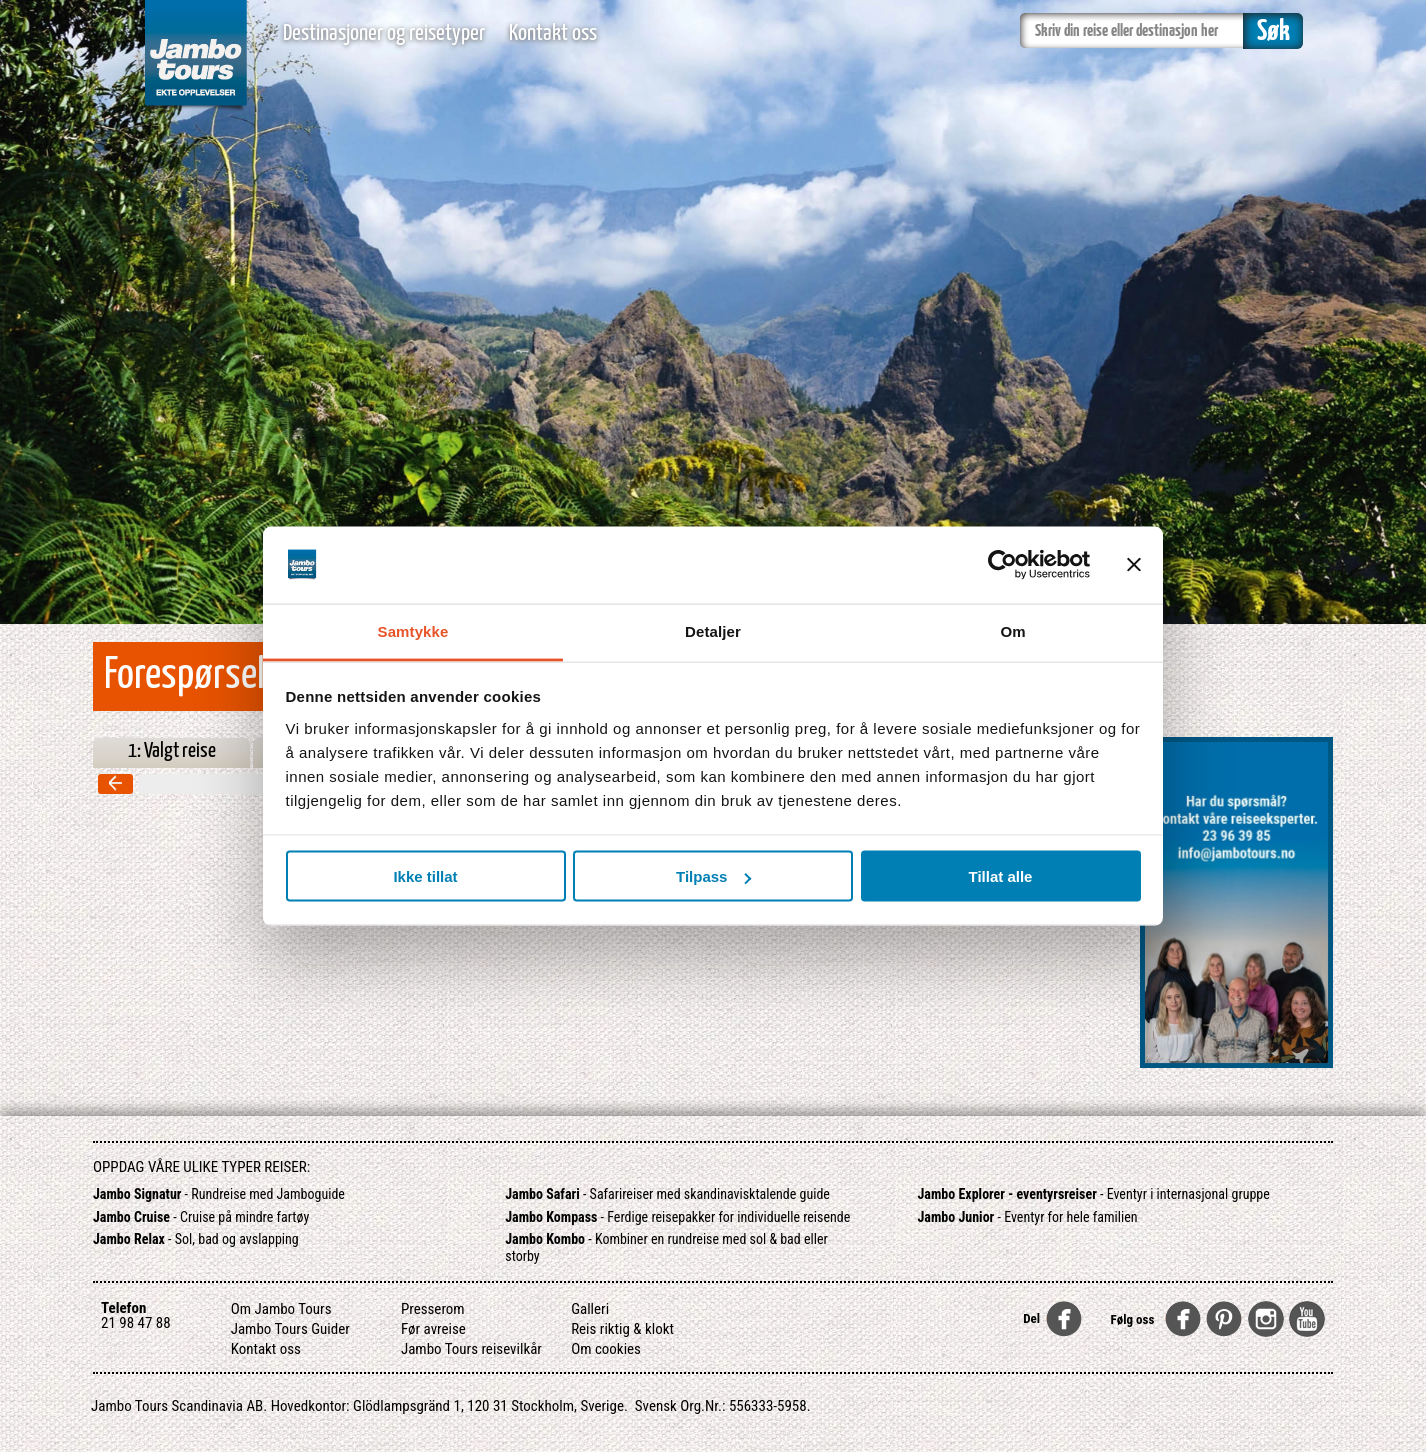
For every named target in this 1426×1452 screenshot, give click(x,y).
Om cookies (606, 1349)
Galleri (590, 1309)
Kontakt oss (553, 33)
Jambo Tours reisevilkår (471, 1349)
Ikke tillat (425, 876)
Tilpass (713, 876)
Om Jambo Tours (281, 1309)
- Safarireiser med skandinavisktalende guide (667, 1194)
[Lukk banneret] (1134, 565)
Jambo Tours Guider (290, 1329)
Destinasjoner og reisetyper (384, 33)
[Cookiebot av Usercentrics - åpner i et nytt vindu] (1002, 565)
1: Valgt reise (172, 751)
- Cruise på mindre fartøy (201, 1217)
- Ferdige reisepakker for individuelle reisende (677, 1217)
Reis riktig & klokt (622, 1329)
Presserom (433, 1309)
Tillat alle (1001, 876)
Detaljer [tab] (713, 630)
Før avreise (433, 1329)
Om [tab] (1012, 630)
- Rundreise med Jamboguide (219, 1194)
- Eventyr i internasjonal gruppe (1094, 1194)
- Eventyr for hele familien (1028, 1217)
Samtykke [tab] (413, 630)
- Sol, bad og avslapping (196, 1239)
